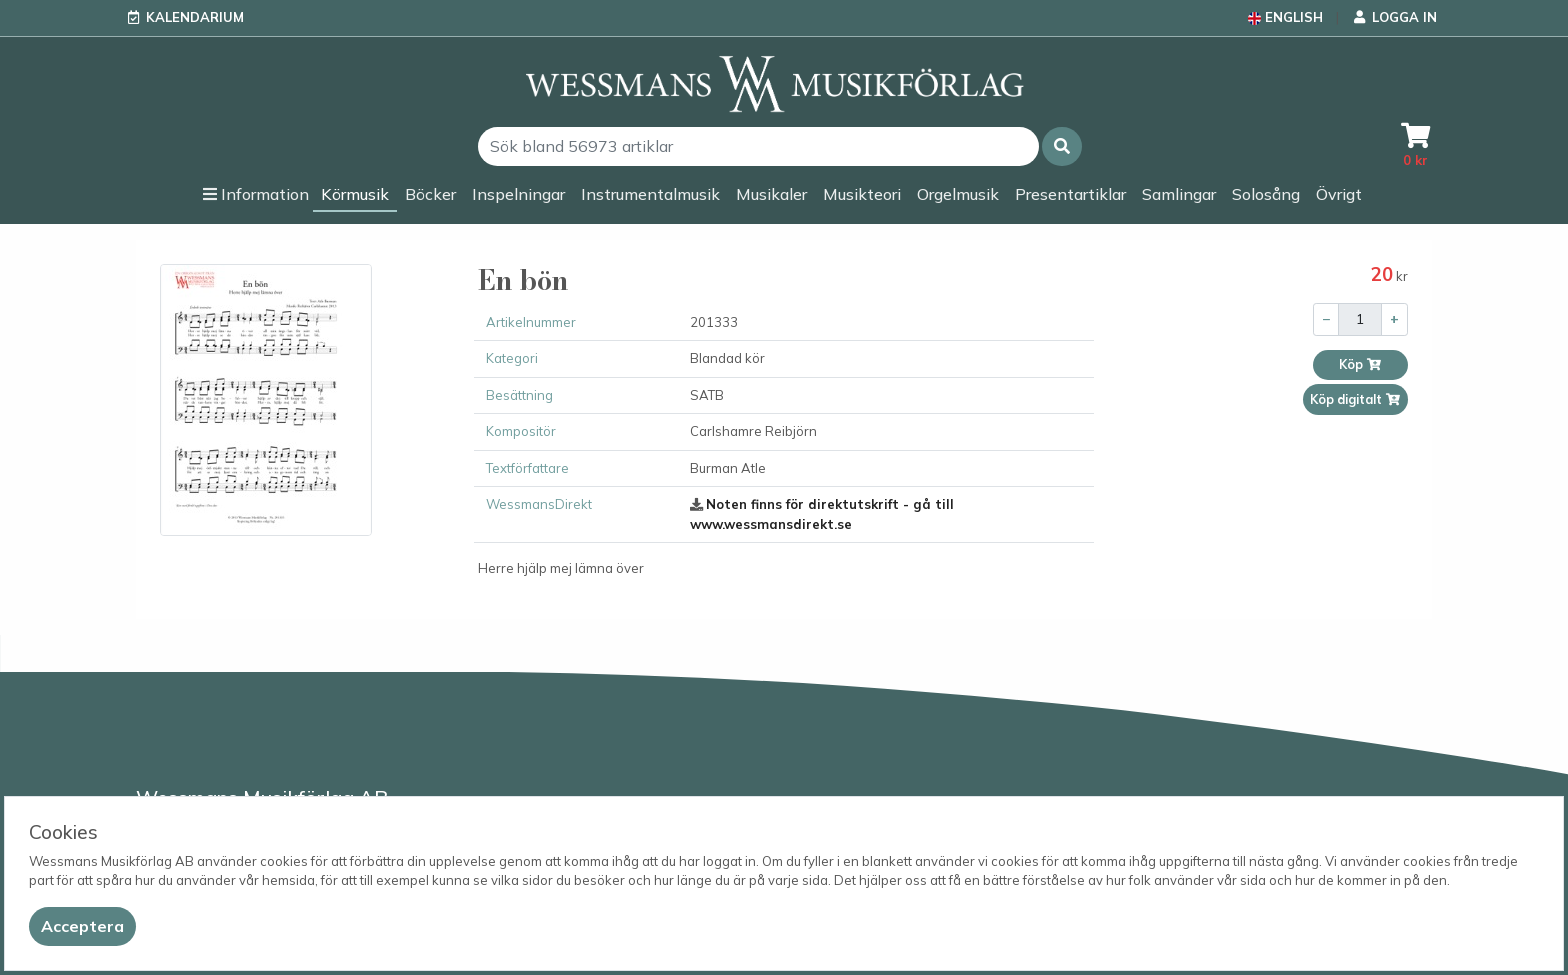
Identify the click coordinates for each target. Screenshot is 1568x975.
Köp (1360, 364)
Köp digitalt (1355, 399)
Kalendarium (195, 17)
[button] (1062, 146)
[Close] (82, 926)
